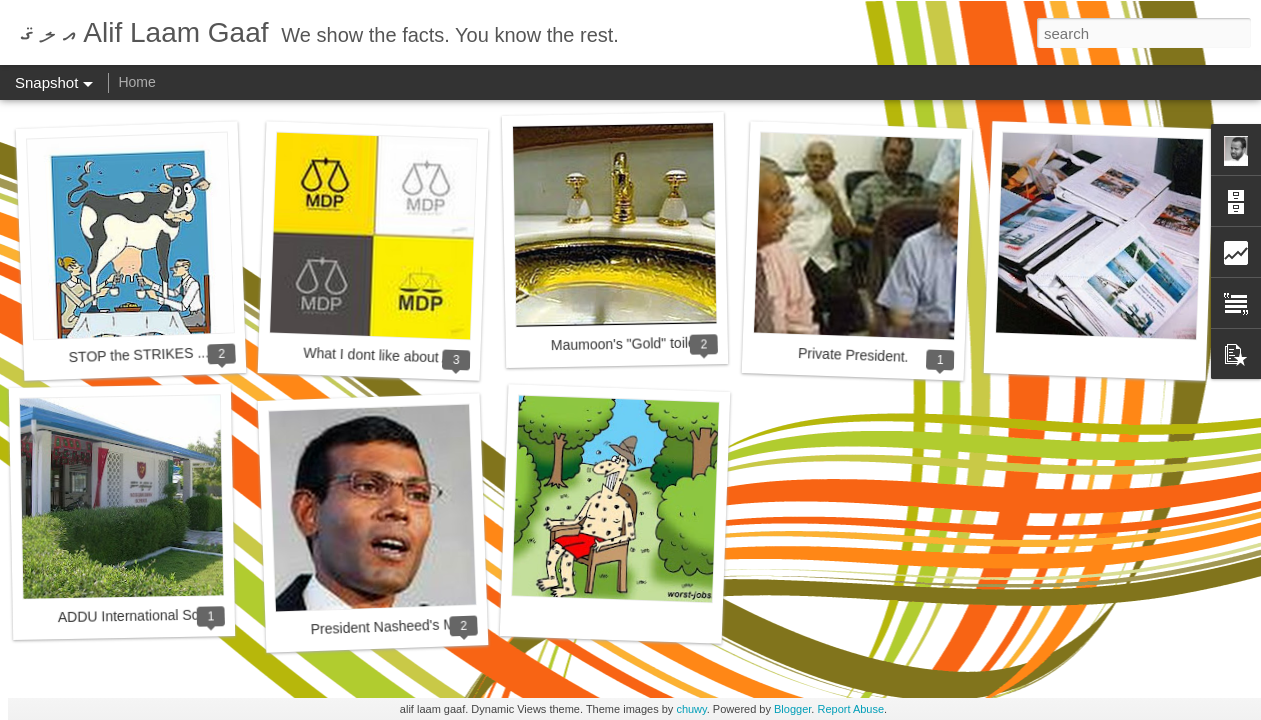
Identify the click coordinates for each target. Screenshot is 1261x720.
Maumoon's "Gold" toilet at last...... (658, 343)
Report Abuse (850, 709)
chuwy (691, 709)
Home (136, 82)
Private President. (853, 355)
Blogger (792, 709)
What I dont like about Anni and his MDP (428, 357)
